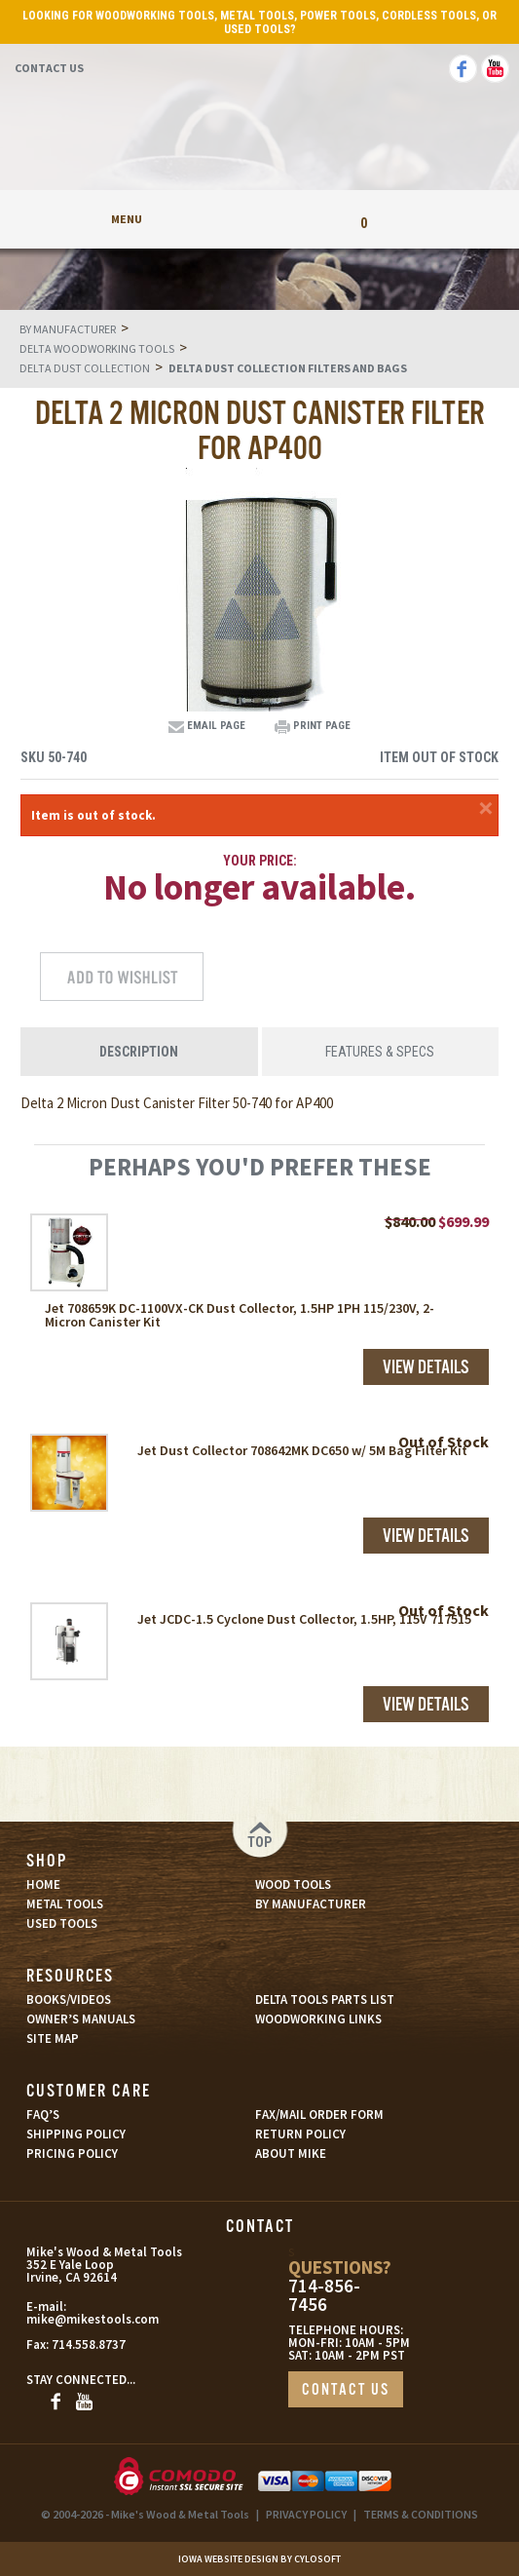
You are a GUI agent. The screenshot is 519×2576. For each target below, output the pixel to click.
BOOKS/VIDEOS (68, 1999)
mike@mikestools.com (90, 2319)
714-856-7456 (324, 2295)
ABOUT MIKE (290, 2153)
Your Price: (260, 860)
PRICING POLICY (72, 2153)
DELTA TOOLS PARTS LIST (324, 1999)
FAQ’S (42, 2114)
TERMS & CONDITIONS (420, 2514)
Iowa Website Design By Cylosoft (259, 2559)
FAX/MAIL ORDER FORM (319, 2114)
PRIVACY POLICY (306, 2514)
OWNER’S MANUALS (80, 2019)
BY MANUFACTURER (310, 1904)
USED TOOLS (61, 1923)
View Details (426, 1368)
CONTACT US (345, 2390)
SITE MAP (52, 2038)
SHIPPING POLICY (76, 2134)
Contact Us (49, 67)
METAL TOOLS (64, 1904)
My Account (259, 219)
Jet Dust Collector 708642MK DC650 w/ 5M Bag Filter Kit (302, 1450)
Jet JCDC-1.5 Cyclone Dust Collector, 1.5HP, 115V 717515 (304, 1619)
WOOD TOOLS (293, 1884)
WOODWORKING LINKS (318, 2019)
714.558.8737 (89, 2344)
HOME (43, 1884)
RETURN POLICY (300, 2134)
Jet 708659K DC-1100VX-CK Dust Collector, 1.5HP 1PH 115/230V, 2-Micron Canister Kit (239, 1314)
